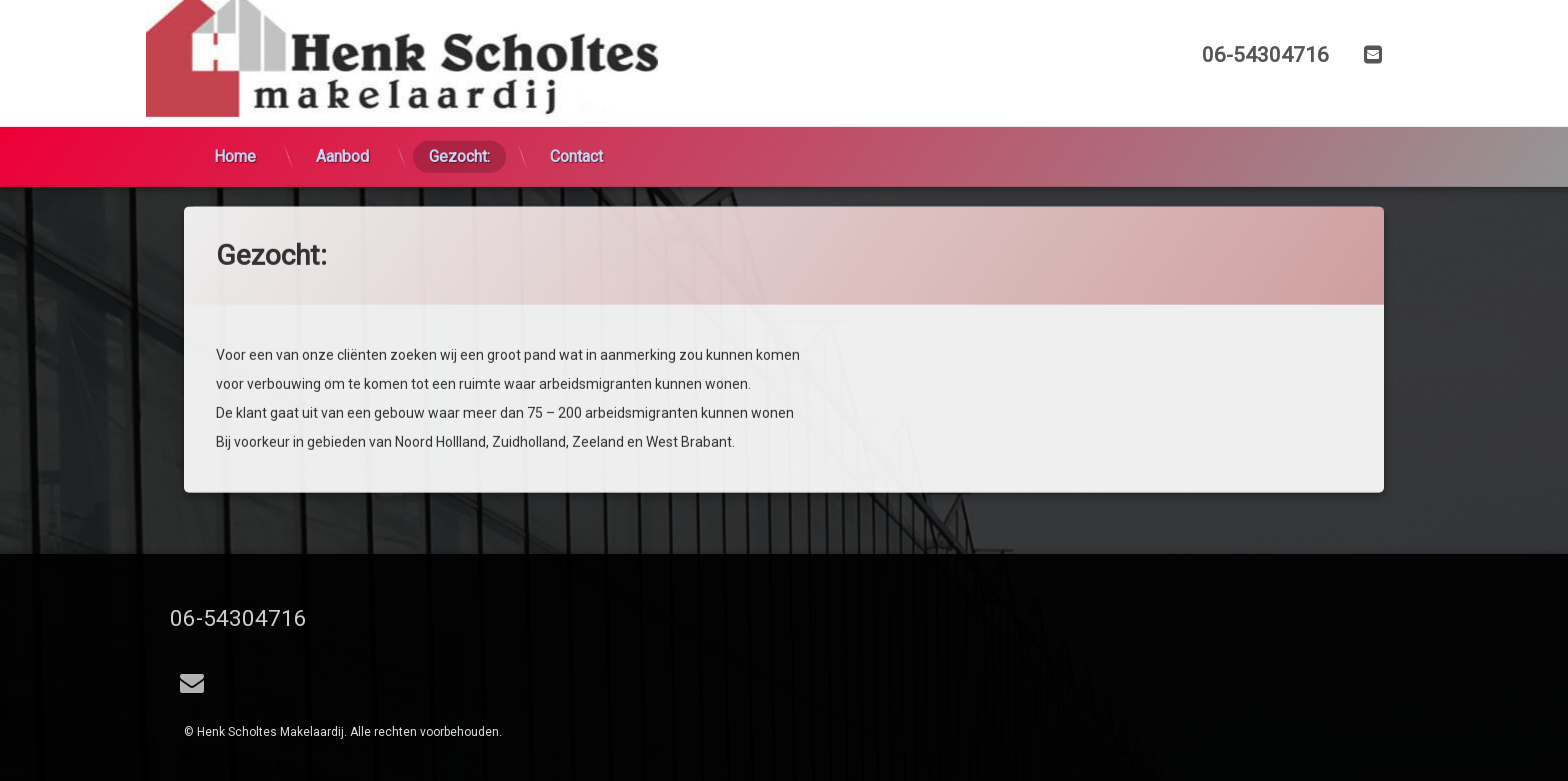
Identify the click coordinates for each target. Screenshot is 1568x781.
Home (235, 125)
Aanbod (342, 125)
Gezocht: (459, 125)
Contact (576, 125)
